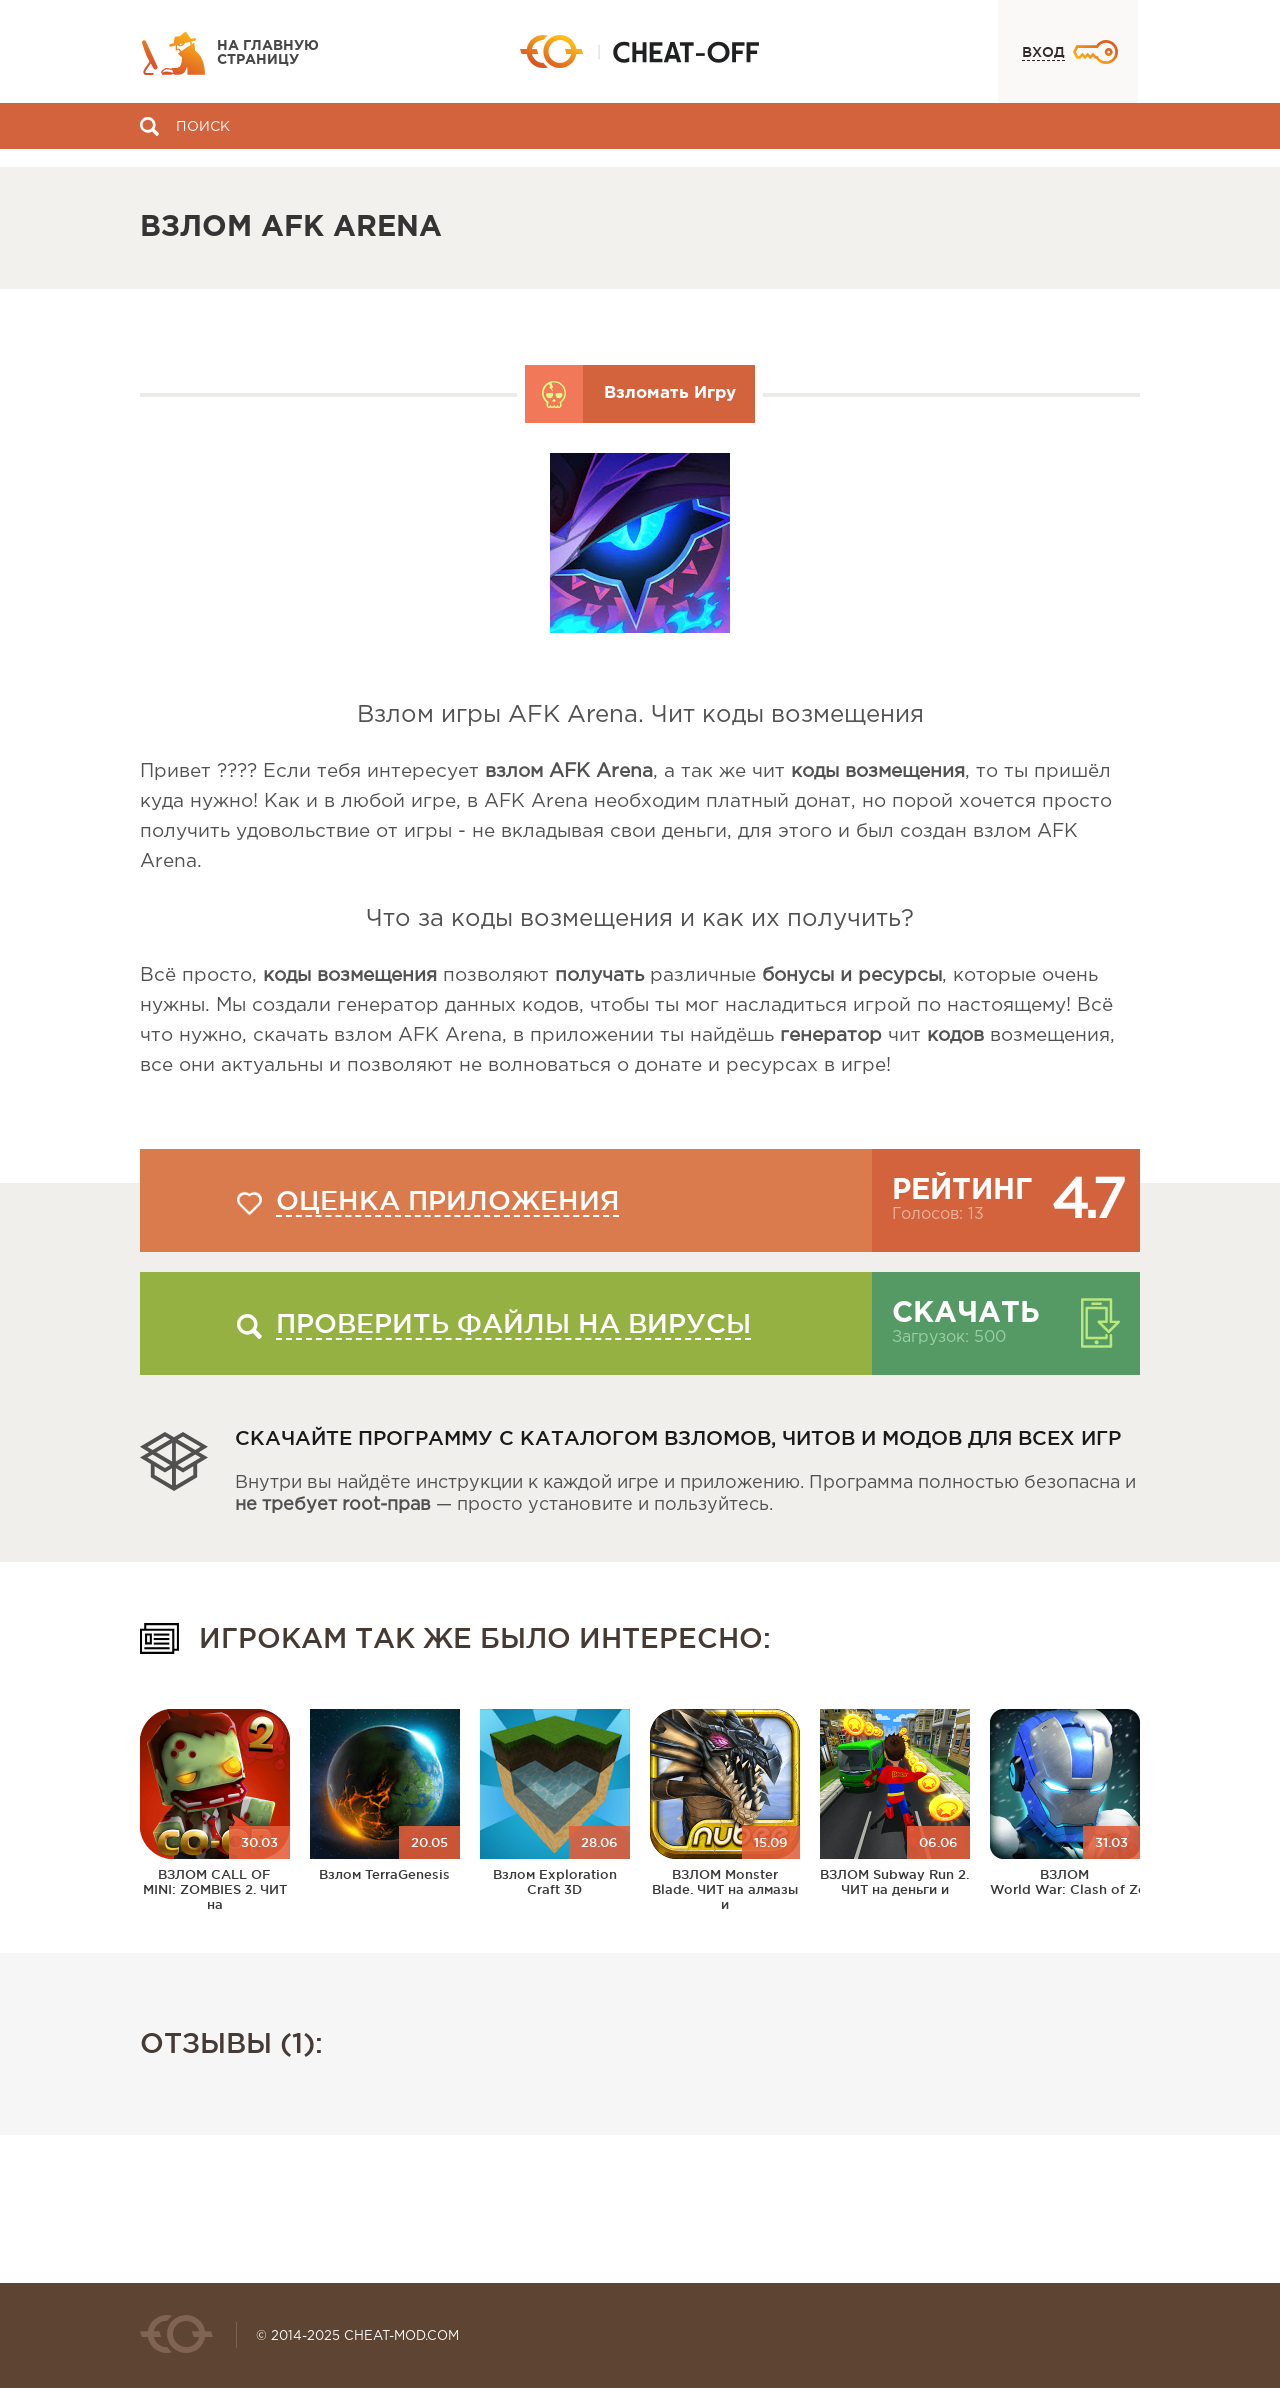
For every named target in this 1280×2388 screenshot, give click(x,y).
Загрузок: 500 (949, 1337)
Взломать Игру (670, 393)
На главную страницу (268, 53)
